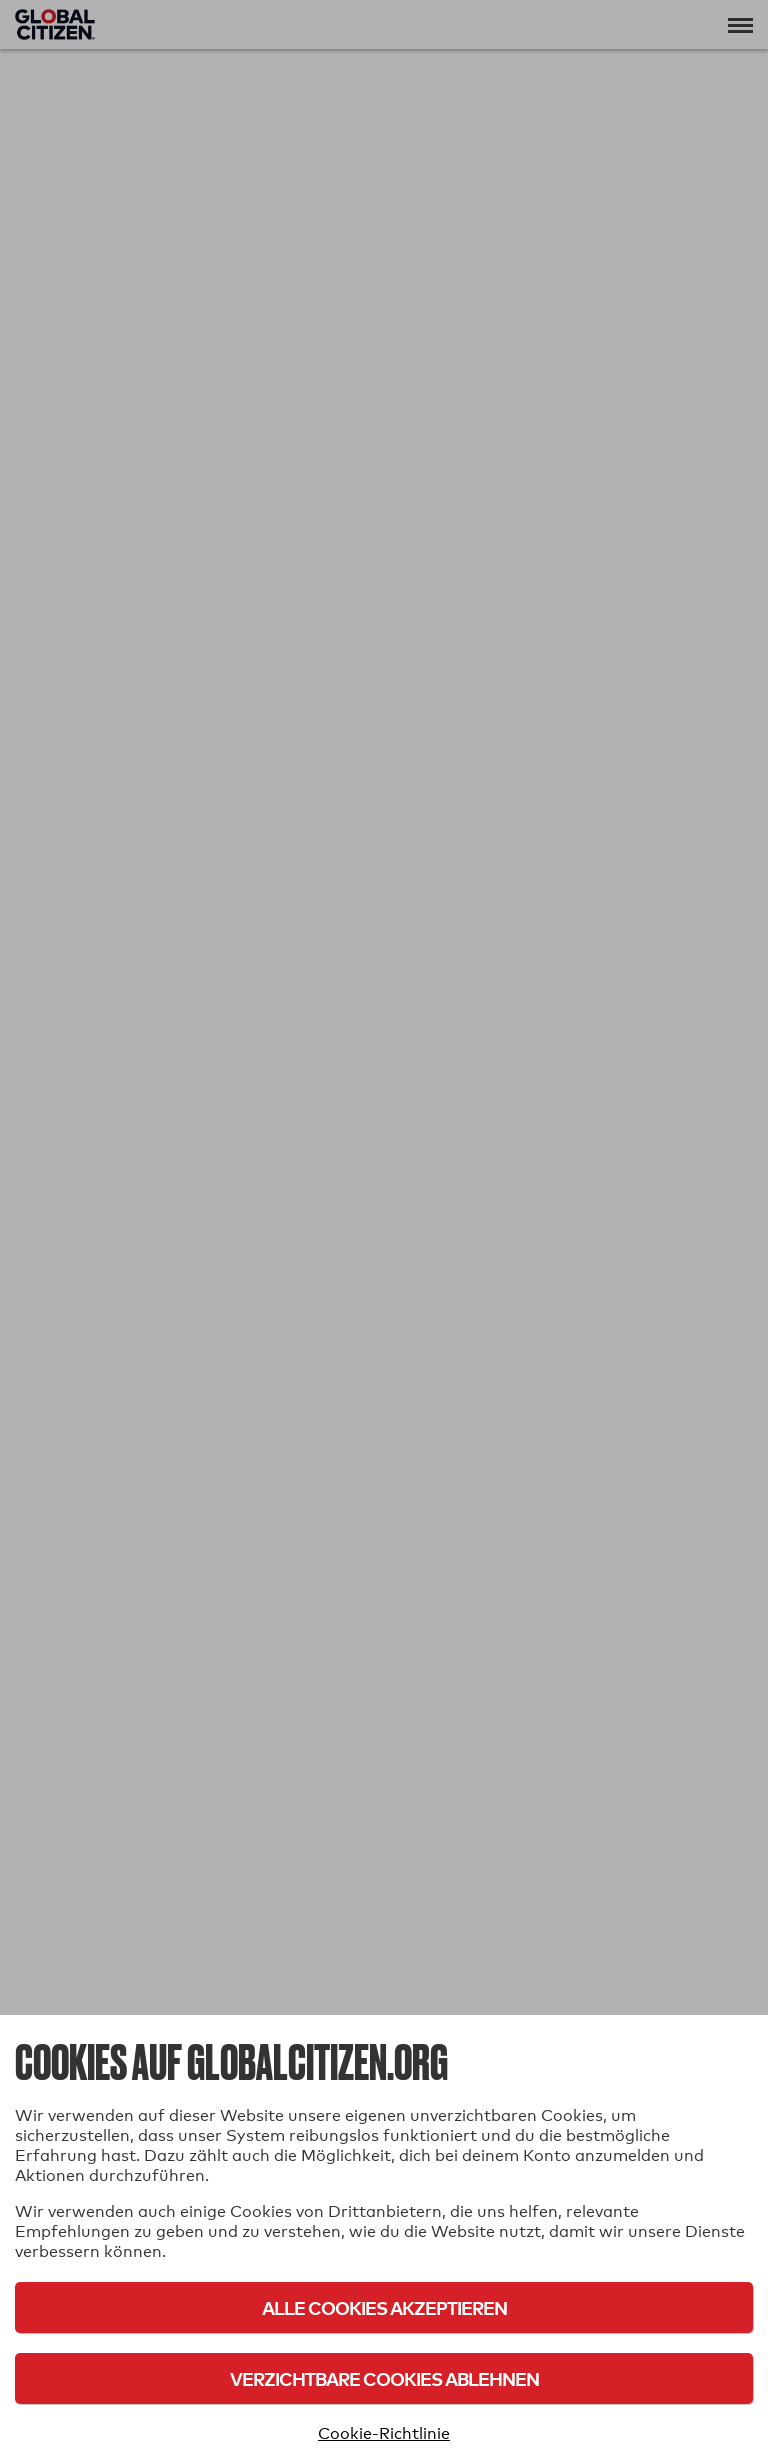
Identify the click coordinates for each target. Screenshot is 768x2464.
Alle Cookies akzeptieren (384, 2307)
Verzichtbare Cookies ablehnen (384, 2378)
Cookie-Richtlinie (384, 2433)
